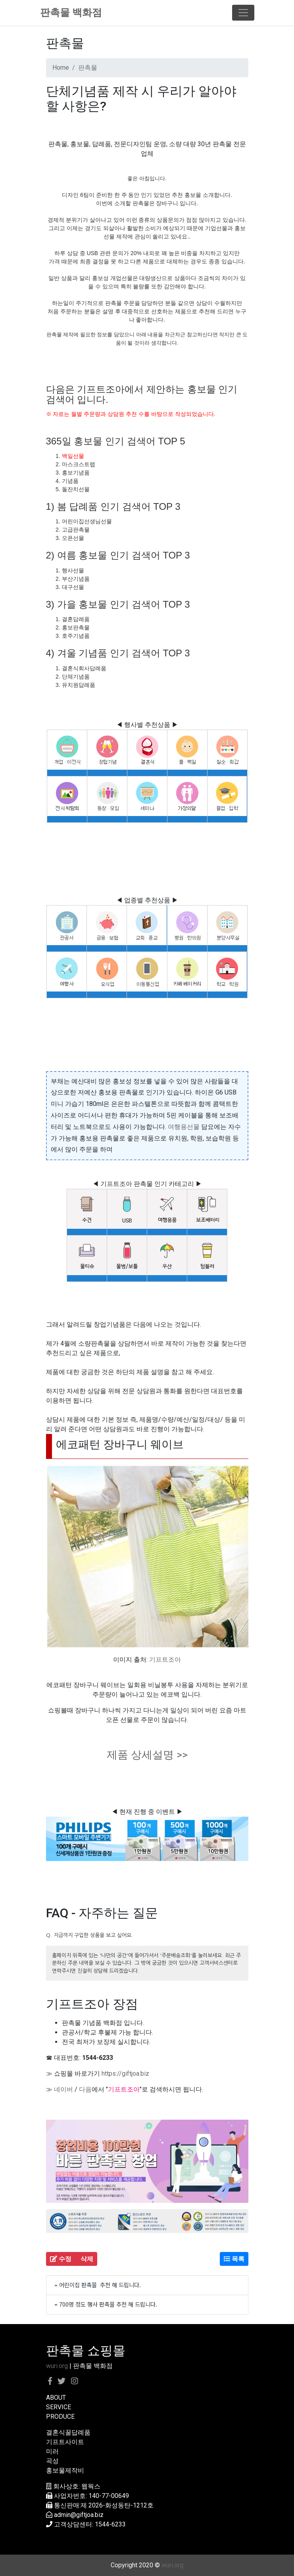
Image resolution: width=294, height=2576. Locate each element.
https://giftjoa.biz (125, 2073)
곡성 (52, 2461)
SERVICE (58, 2407)
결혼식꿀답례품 (68, 2432)
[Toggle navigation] (243, 13)
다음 (85, 2089)
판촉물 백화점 (71, 12)
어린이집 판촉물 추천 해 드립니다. (100, 2284)
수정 (60, 2259)
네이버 (63, 2089)
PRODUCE (60, 2416)
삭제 (86, 2259)
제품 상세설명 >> (147, 1754)
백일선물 (73, 456)
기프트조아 (165, 1659)
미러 (52, 2451)
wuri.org (57, 2366)
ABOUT (56, 2397)
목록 (234, 2259)
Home (60, 67)
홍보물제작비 (65, 2470)
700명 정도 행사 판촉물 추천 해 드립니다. (108, 2304)
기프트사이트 (65, 2442)
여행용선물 (184, 1127)
